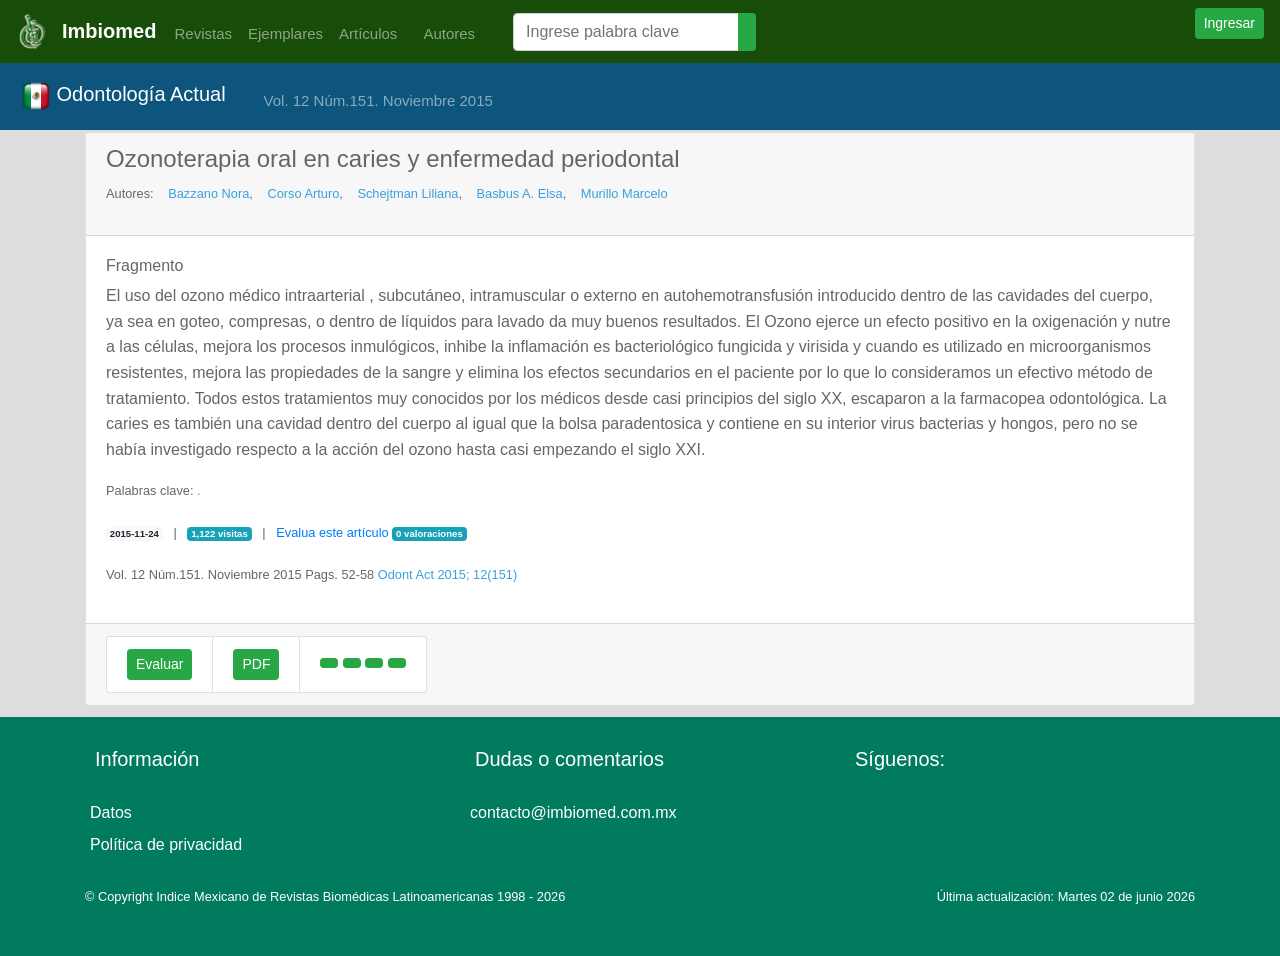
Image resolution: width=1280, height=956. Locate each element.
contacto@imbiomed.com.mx (573, 812)
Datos (111, 812)
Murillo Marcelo (624, 193)
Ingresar (1229, 23)
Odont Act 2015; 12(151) (447, 574)
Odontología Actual (123, 96)
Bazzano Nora (208, 193)
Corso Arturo (303, 193)
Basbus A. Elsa (520, 193)
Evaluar (159, 664)
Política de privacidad (166, 844)
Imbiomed (109, 31)
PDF (256, 664)
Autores (444, 33)
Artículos (368, 33)
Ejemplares (285, 33)
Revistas (198, 33)
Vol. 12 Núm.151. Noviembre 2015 (378, 100)
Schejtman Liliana (407, 193)
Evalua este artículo (332, 532)
